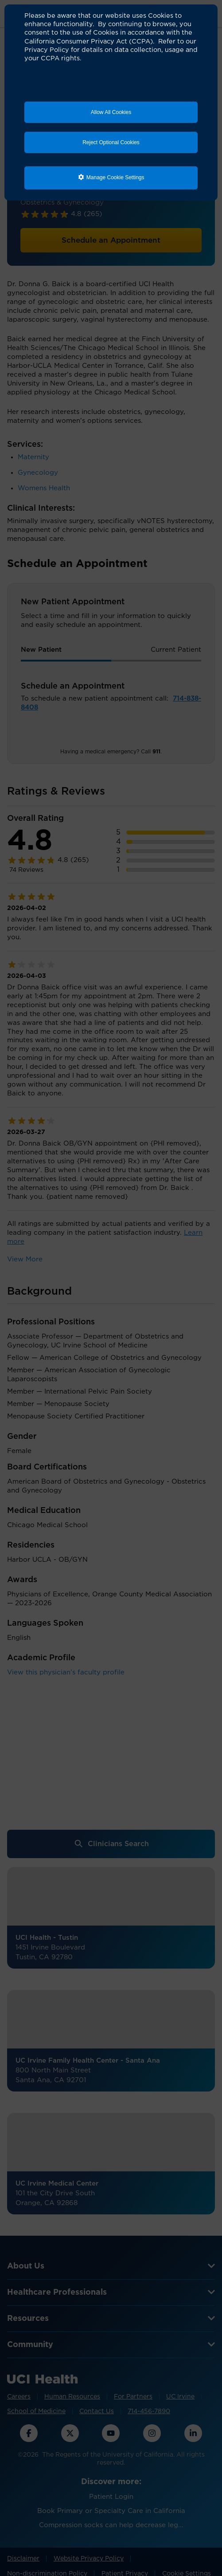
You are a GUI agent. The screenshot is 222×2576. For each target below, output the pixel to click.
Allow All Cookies (111, 112)
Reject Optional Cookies (111, 142)
